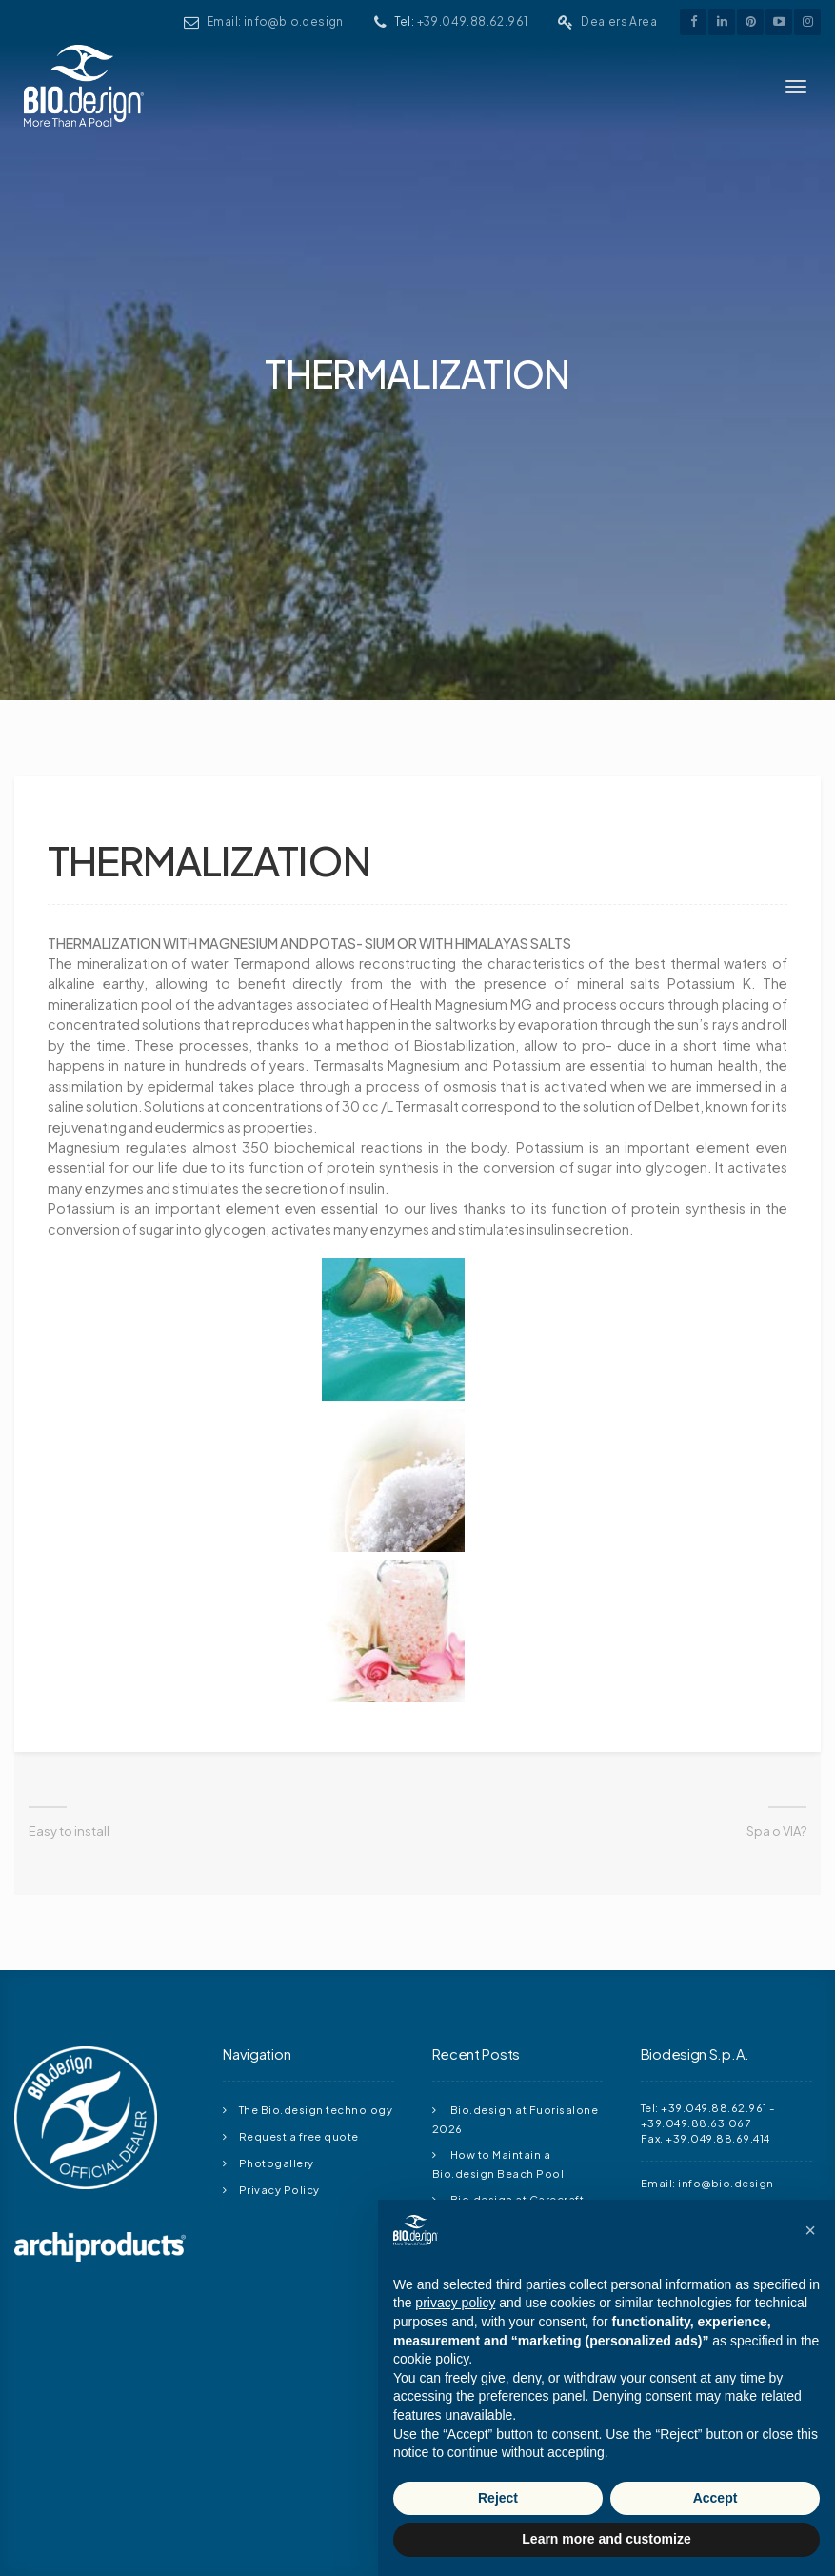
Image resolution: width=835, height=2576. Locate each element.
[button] (810, 2230)
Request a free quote (299, 1985)
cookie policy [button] (430, 2358)
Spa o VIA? (776, 1681)
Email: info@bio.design (355, 21)
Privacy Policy (279, 2038)
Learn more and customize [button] (606, 2538)
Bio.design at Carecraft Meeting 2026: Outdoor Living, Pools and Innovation (513, 2067)
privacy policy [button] (455, 2302)
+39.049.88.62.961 (512, 21)
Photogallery (276, 2012)
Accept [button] (715, 2498)
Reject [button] (498, 2498)
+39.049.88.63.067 (696, 1972)
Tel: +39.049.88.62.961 (704, 1956)
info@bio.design (726, 2032)
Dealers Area (629, 21)
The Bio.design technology (316, 1958)
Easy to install (69, 1681)
